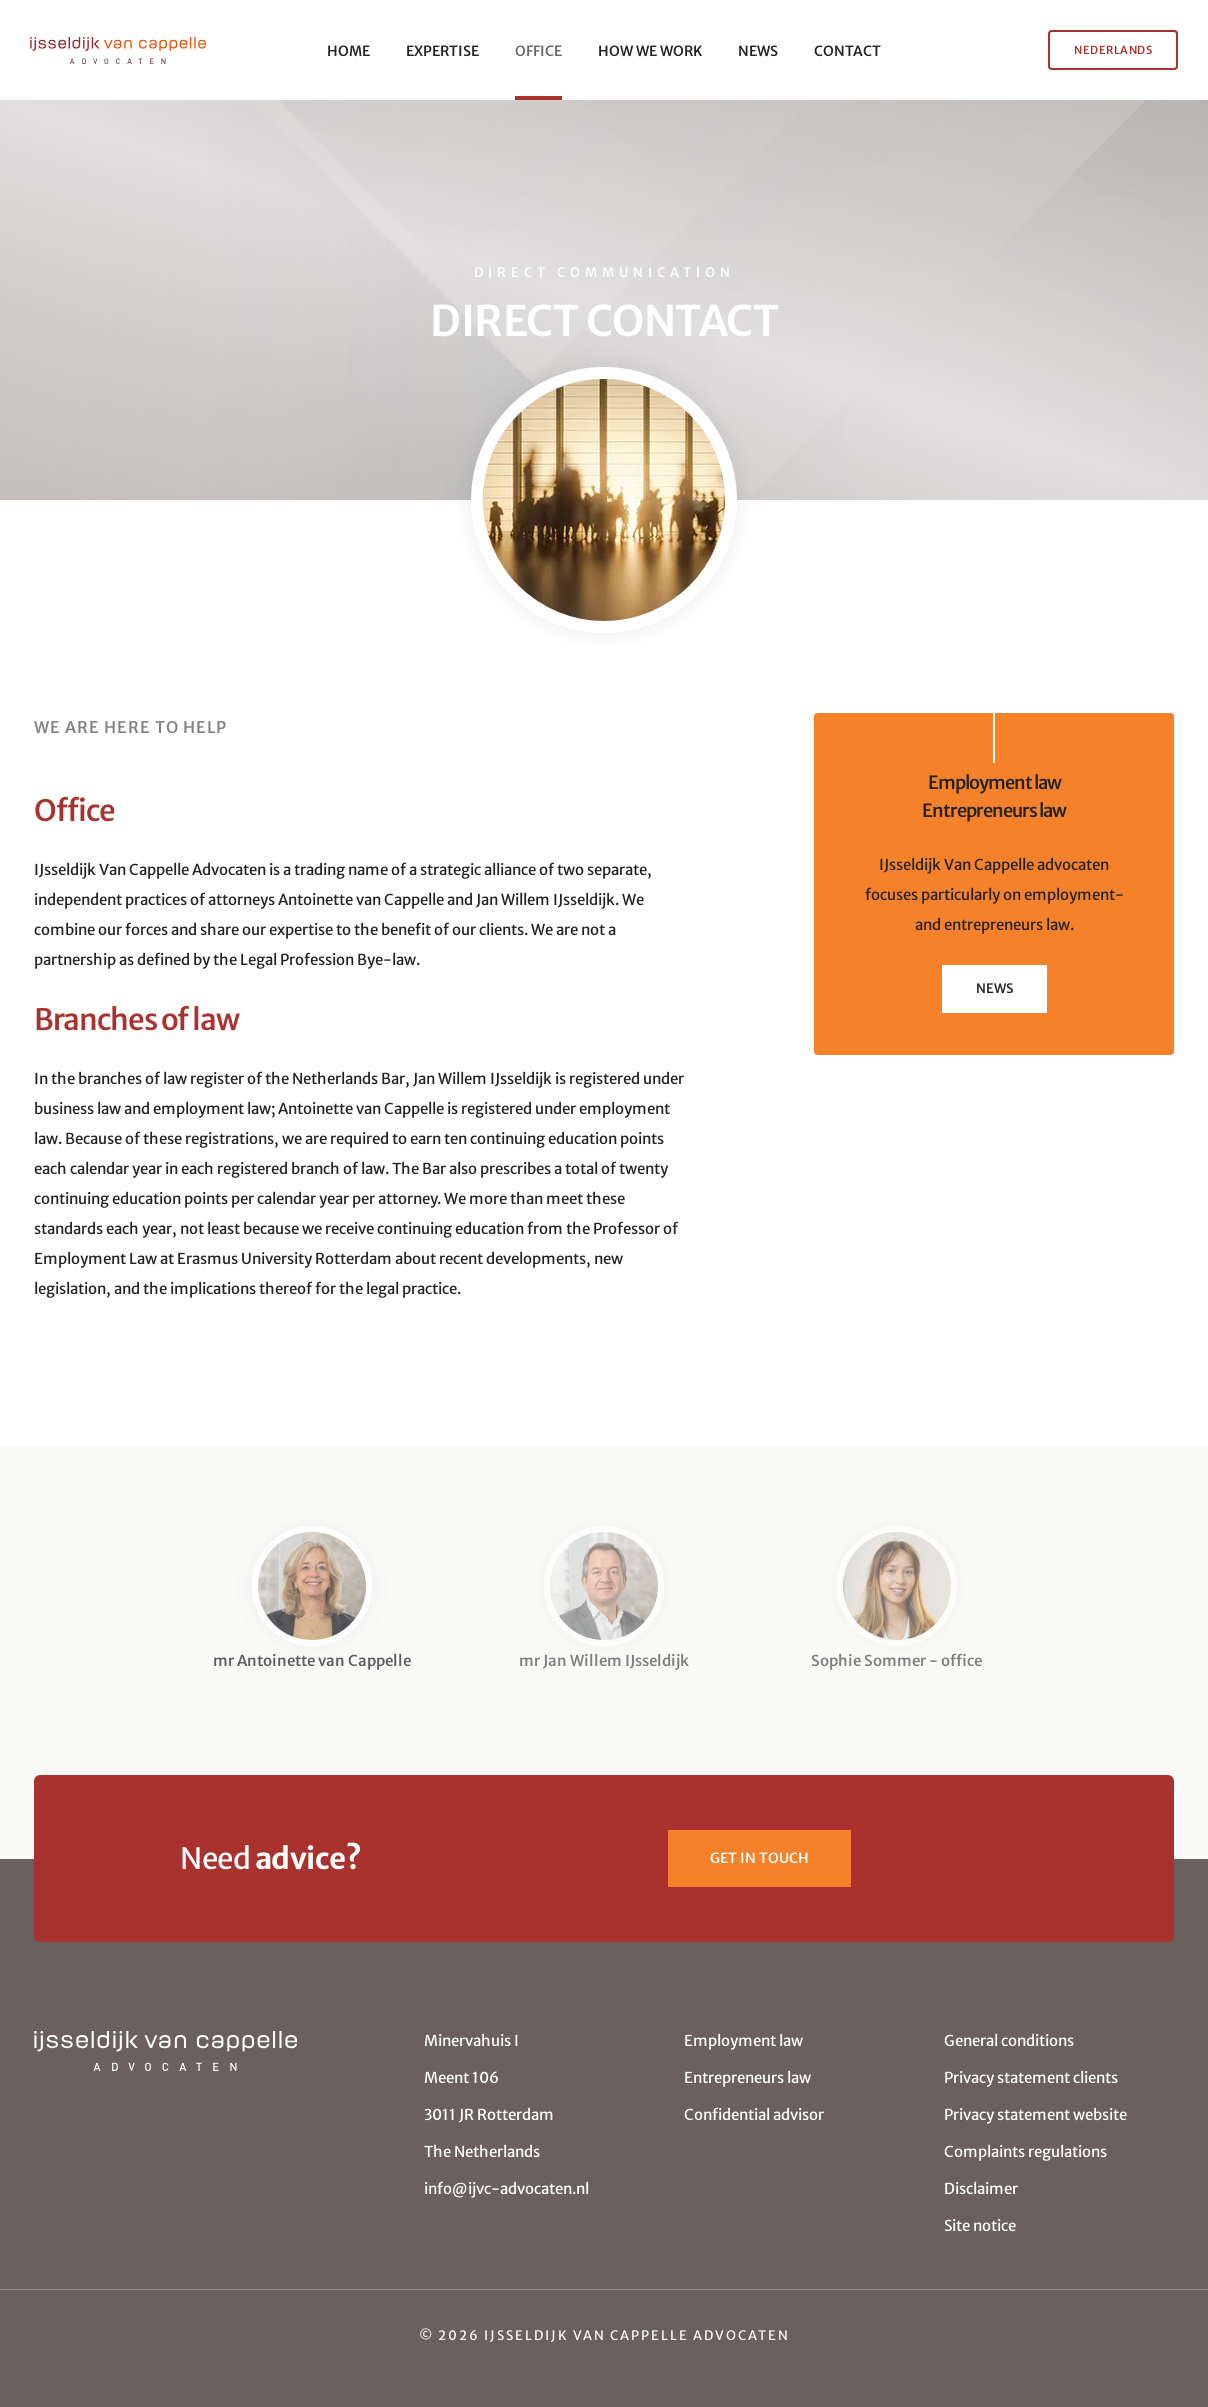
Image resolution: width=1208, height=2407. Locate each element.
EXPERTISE (442, 51)
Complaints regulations (1025, 2151)
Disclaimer (981, 2188)
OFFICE (538, 51)
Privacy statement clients (1031, 2077)
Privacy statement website (1035, 2114)
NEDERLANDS (1113, 50)
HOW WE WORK (650, 51)
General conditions (1009, 2040)
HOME (348, 51)
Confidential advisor (754, 2114)
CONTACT (847, 51)
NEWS (758, 51)
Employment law (743, 2040)
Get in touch (759, 1858)
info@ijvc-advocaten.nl (506, 2188)
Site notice (980, 2225)
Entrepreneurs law (747, 2077)
